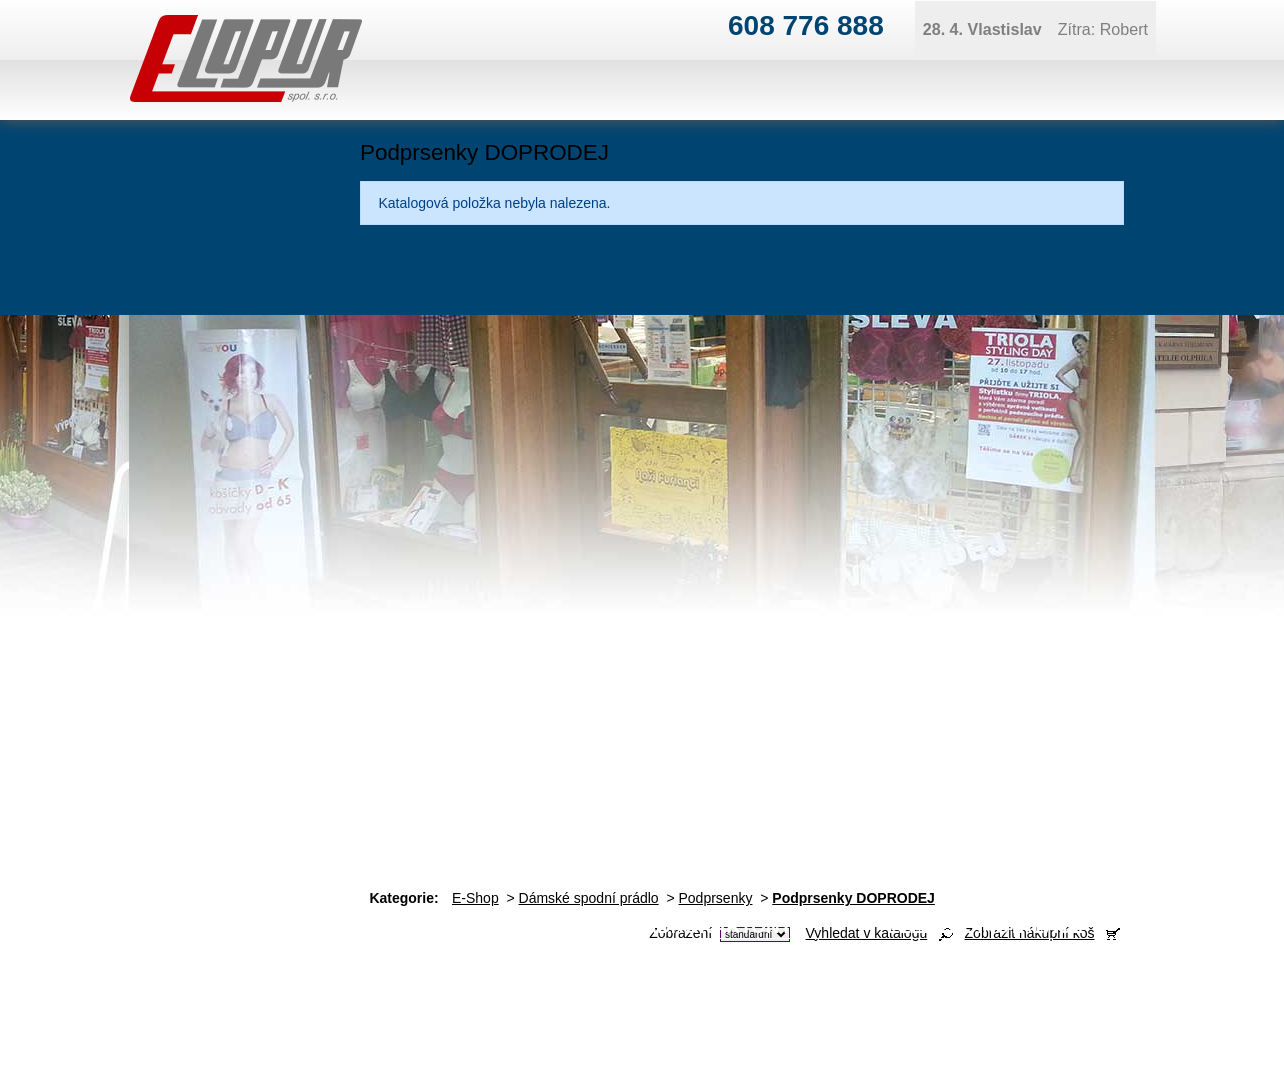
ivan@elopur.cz (679, 979)
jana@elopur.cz (1191, 979)
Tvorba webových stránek (1176, 1044)
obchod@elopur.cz (433, 1011)
